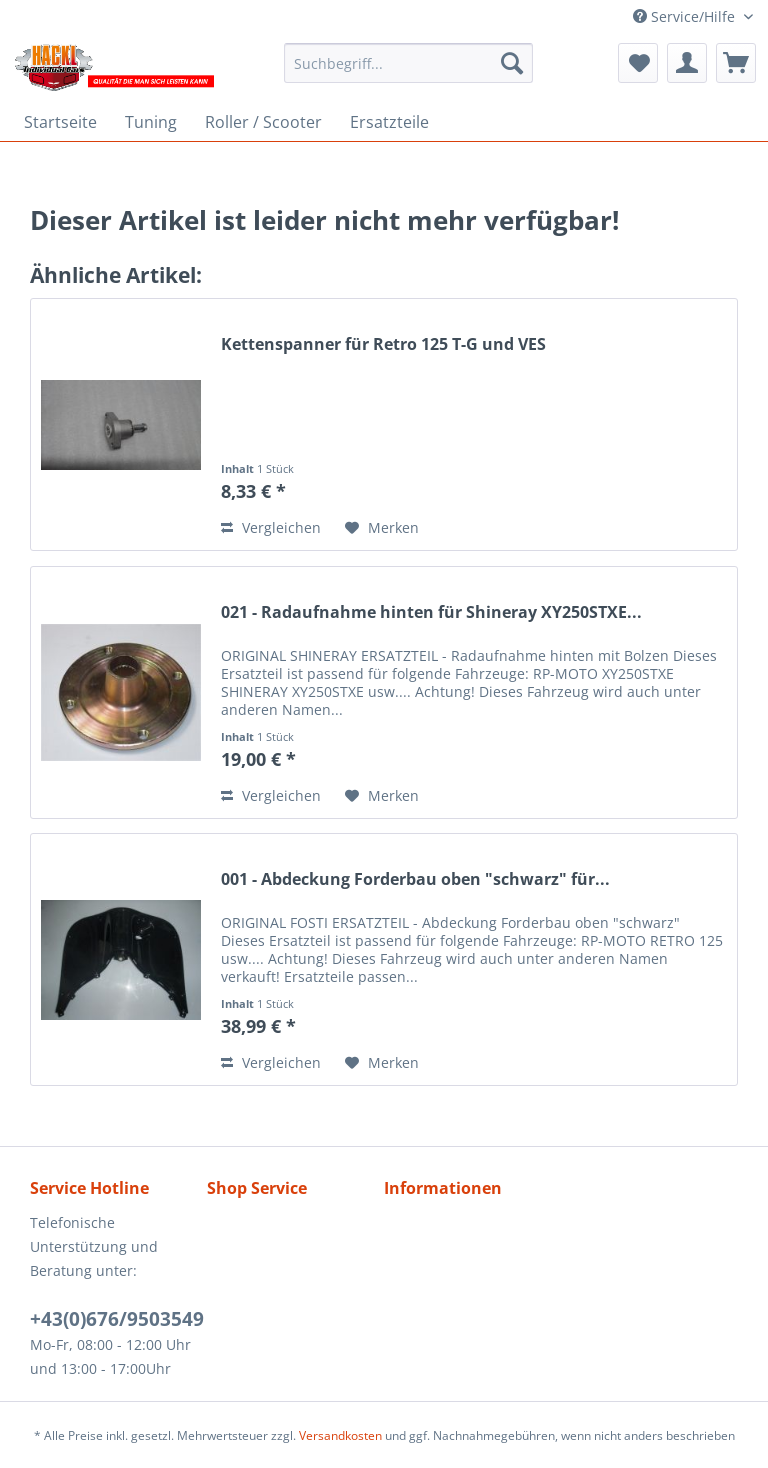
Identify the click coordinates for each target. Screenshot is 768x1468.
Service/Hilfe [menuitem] (686, 16)
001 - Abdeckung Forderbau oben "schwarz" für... (415, 879)
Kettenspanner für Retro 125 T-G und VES (383, 344)
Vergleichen (271, 527)
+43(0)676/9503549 (117, 1319)
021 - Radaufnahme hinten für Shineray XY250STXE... (431, 612)
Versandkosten (340, 1435)
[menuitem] (409, 63)
